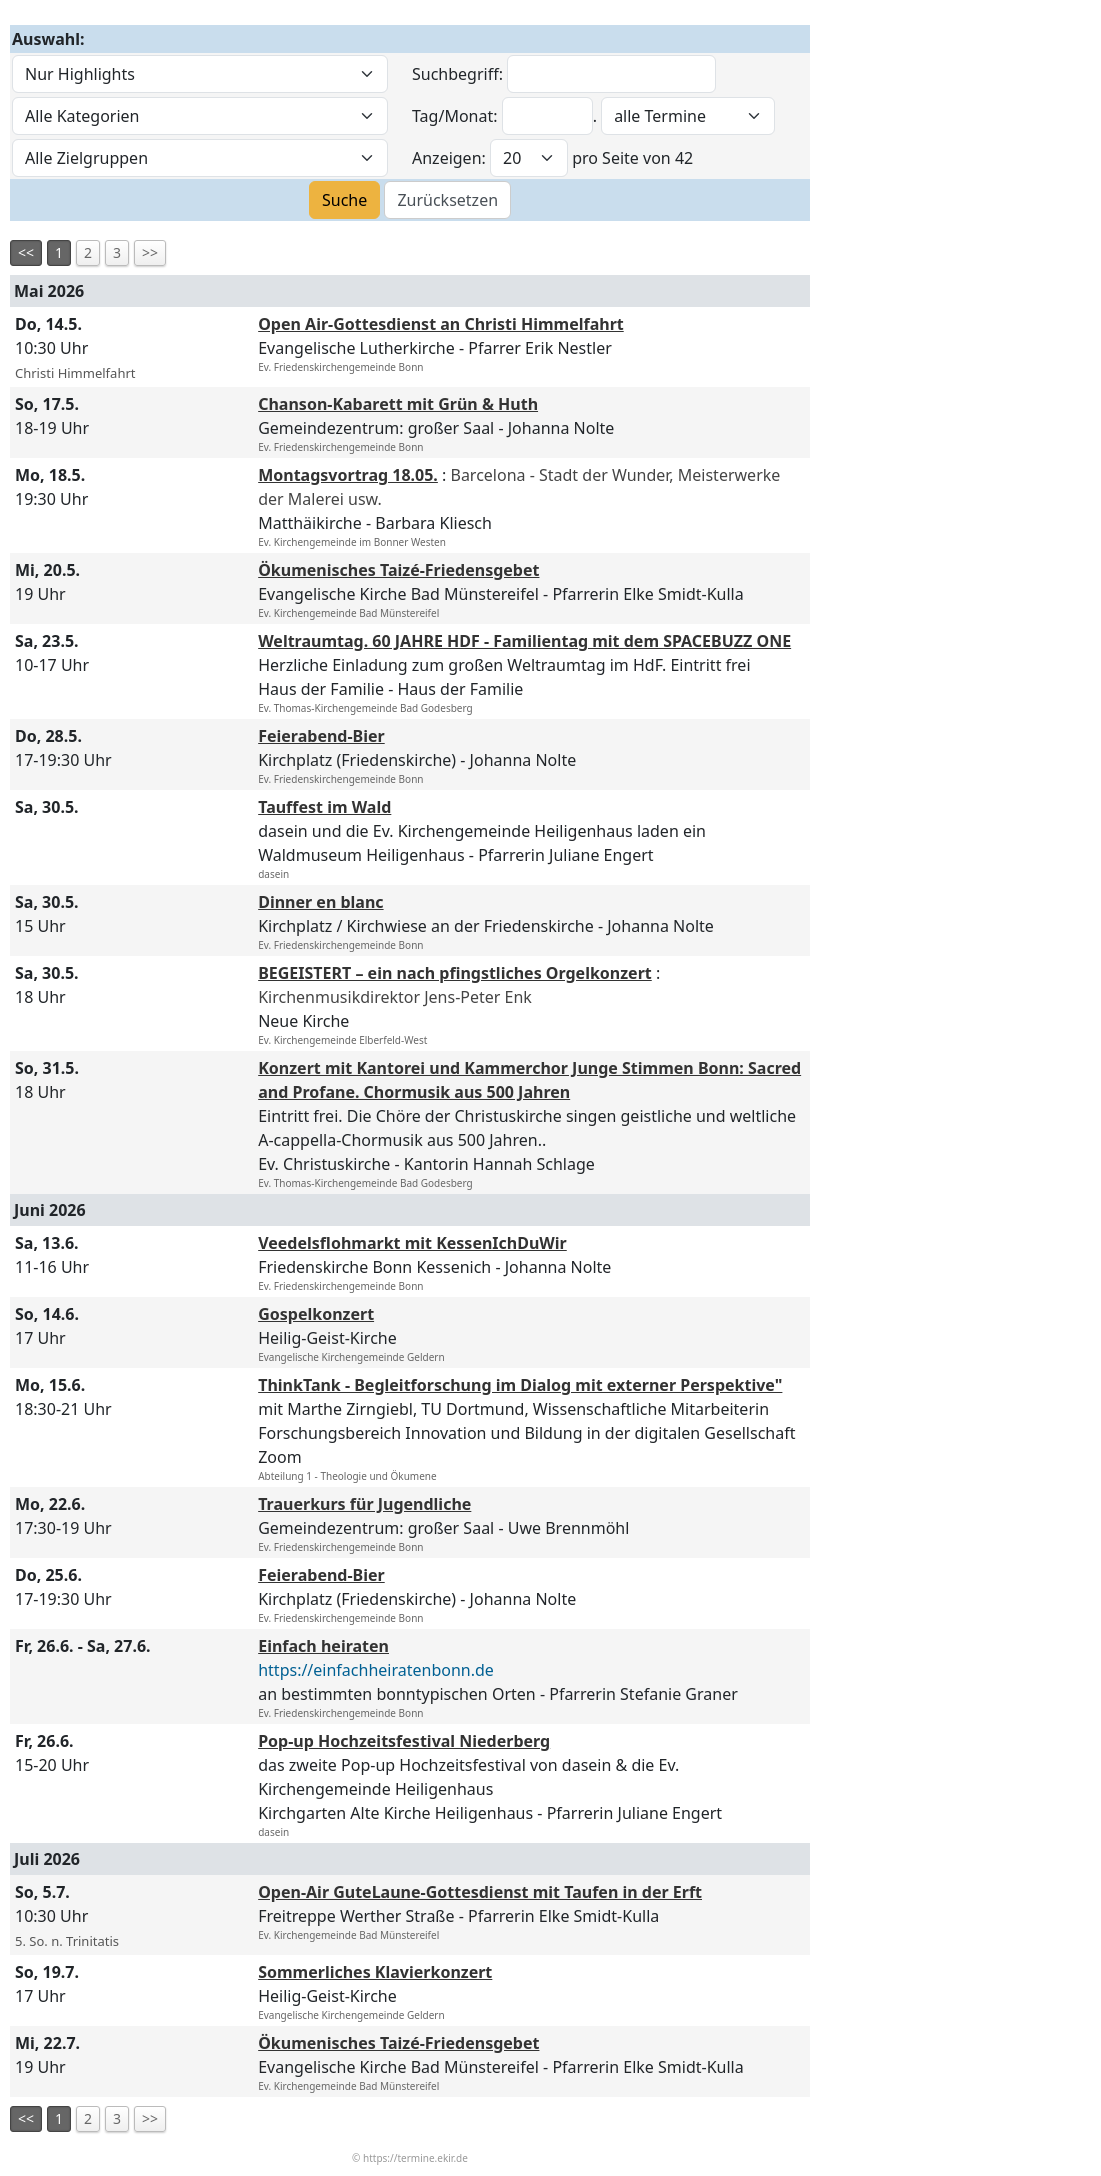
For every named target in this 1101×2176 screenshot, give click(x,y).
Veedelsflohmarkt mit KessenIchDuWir (412, 1243)
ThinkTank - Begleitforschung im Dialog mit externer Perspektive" (520, 1385)
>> (150, 252)
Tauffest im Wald (324, 807)
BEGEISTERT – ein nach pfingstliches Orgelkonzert (455, 973)
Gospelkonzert (316, 1314)
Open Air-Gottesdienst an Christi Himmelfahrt (441, 324)
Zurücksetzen (447, 200)
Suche (344, 200)
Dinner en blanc (320, 902)
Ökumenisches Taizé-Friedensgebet (398, 570)
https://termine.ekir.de (415, 2158)
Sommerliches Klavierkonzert (375, 1972)
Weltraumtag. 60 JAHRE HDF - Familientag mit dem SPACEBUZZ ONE (524, 641)
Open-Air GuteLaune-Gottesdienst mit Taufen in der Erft (480, 1892)
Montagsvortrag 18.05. (348, 475)
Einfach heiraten (323, 1646)
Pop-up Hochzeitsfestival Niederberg (404, 1741)
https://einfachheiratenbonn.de (376, 1670)
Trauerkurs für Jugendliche (364, 1504)
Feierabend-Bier (321, 736)
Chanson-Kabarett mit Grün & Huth (398, 404)
